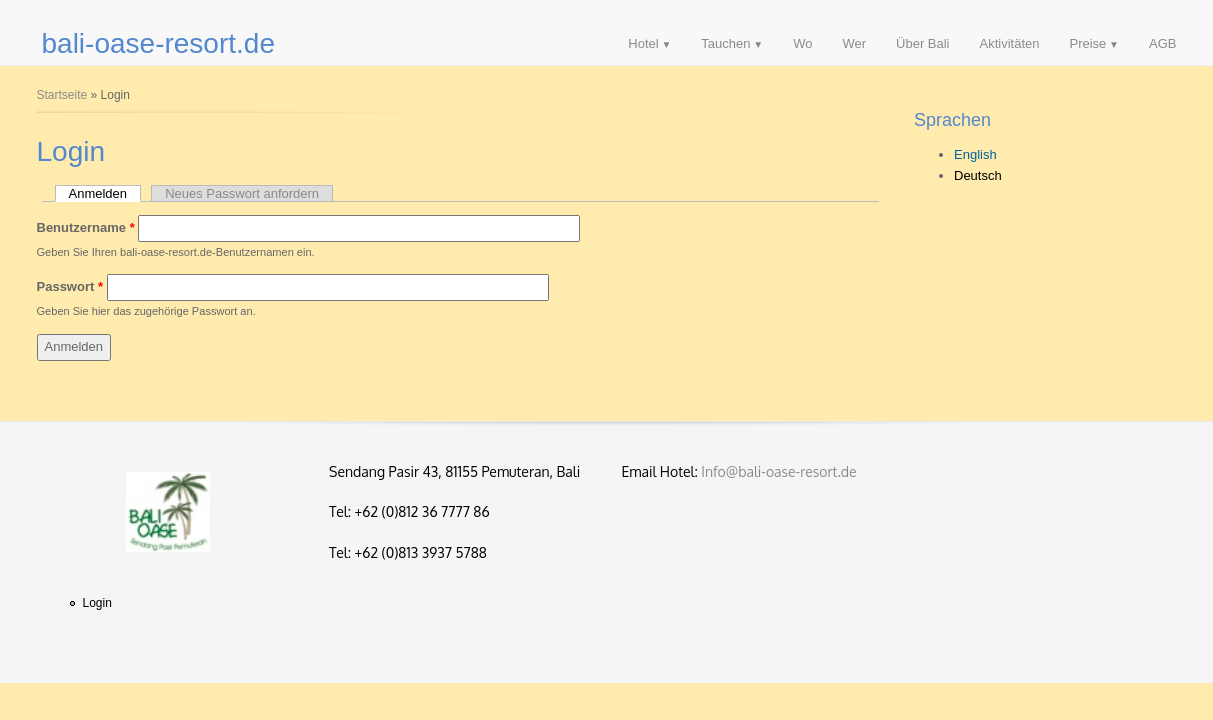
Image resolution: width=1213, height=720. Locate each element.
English (975, 154)
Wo (802, 43)
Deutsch (978, 175)
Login (97, 603)
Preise (1087, 43)
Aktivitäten (1010, 43)
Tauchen (725, 43)
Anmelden (105, 193)
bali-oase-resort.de (158, 43)
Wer (854, 43)
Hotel (643, 43)
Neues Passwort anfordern (242, 193)
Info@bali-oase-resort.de (778, 471)
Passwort (70, 286)
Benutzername (86, 227)
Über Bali (922, 43)
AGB (1162, 43)
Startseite (62, 95)
